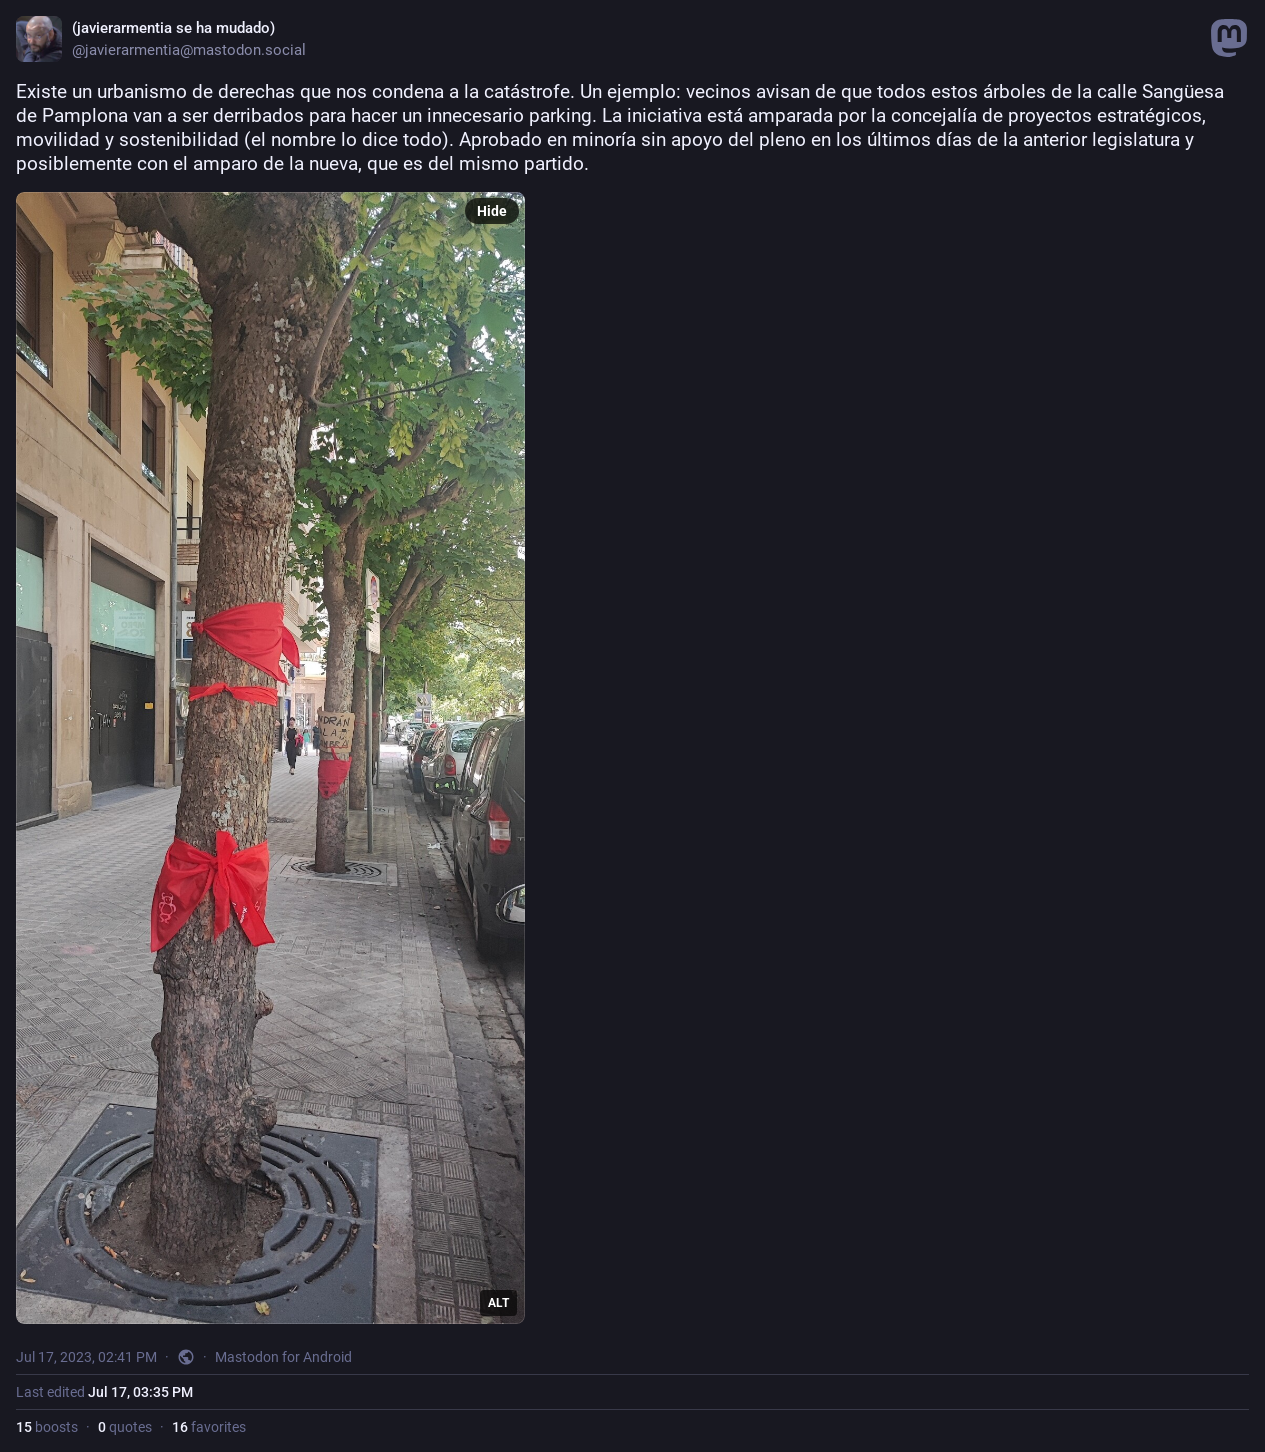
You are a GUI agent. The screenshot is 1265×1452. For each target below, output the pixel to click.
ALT (498, 1303)
